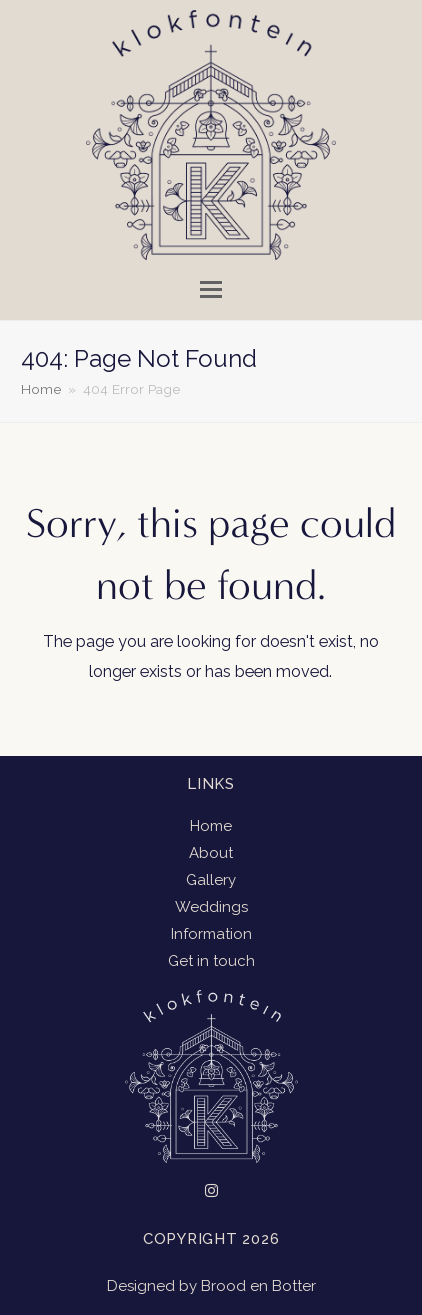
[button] (211, 290)
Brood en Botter (258, 1286)
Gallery (211, 880)
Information (211, 934)
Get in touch (211, 961)
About (211, 853)
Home (211, 826)
